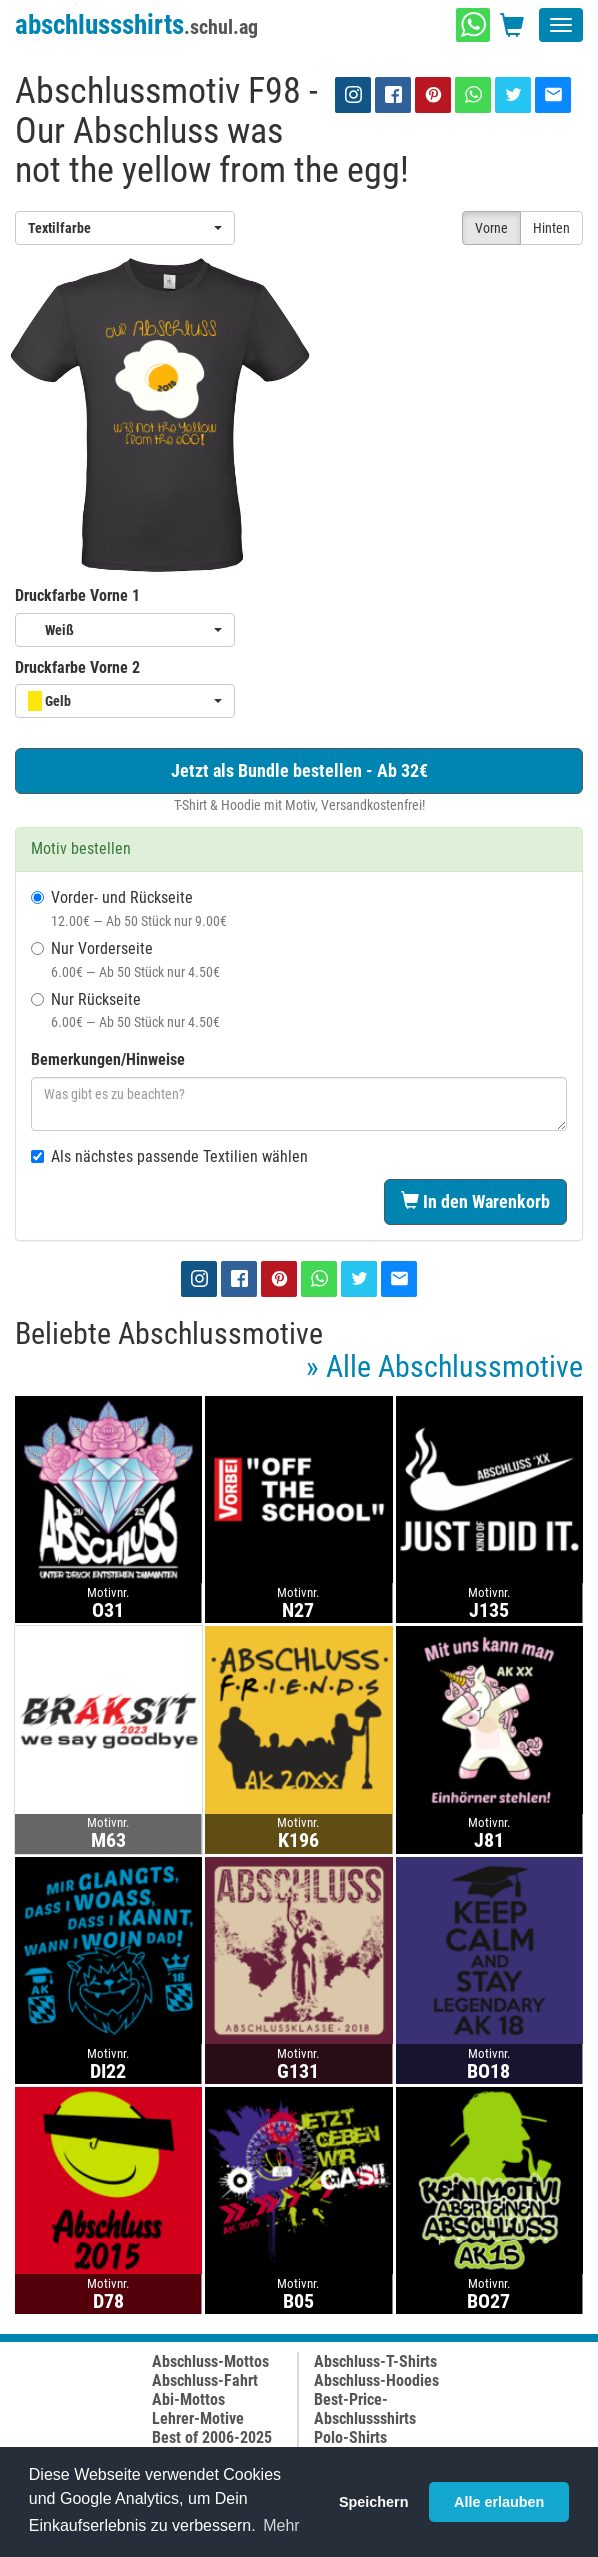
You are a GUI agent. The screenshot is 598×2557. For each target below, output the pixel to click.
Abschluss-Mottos (210, 2361)
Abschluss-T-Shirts (375, 2361)
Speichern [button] (374, 2502)
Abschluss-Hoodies (376, 2380)
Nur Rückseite (125, 1010)
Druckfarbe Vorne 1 (77, 595)
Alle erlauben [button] (499, 2502)
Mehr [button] (281, 2525)
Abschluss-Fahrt (205, 2380)
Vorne (491, 228)
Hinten (551, 228)
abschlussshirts (136, 25)
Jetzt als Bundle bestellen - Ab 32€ (299, 770)
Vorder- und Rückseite (129, 908)
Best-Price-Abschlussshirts (365, 2409)
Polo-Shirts (350, 2437)
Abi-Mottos (188, 2399)
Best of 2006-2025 (212, 2437)
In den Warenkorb (475, 1201)
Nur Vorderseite (125, 959)
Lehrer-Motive (198, 2418)
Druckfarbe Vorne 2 (77, 667)
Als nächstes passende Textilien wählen (169, 1156)
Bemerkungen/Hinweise (108, 1059)
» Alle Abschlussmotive (444, 1366)
